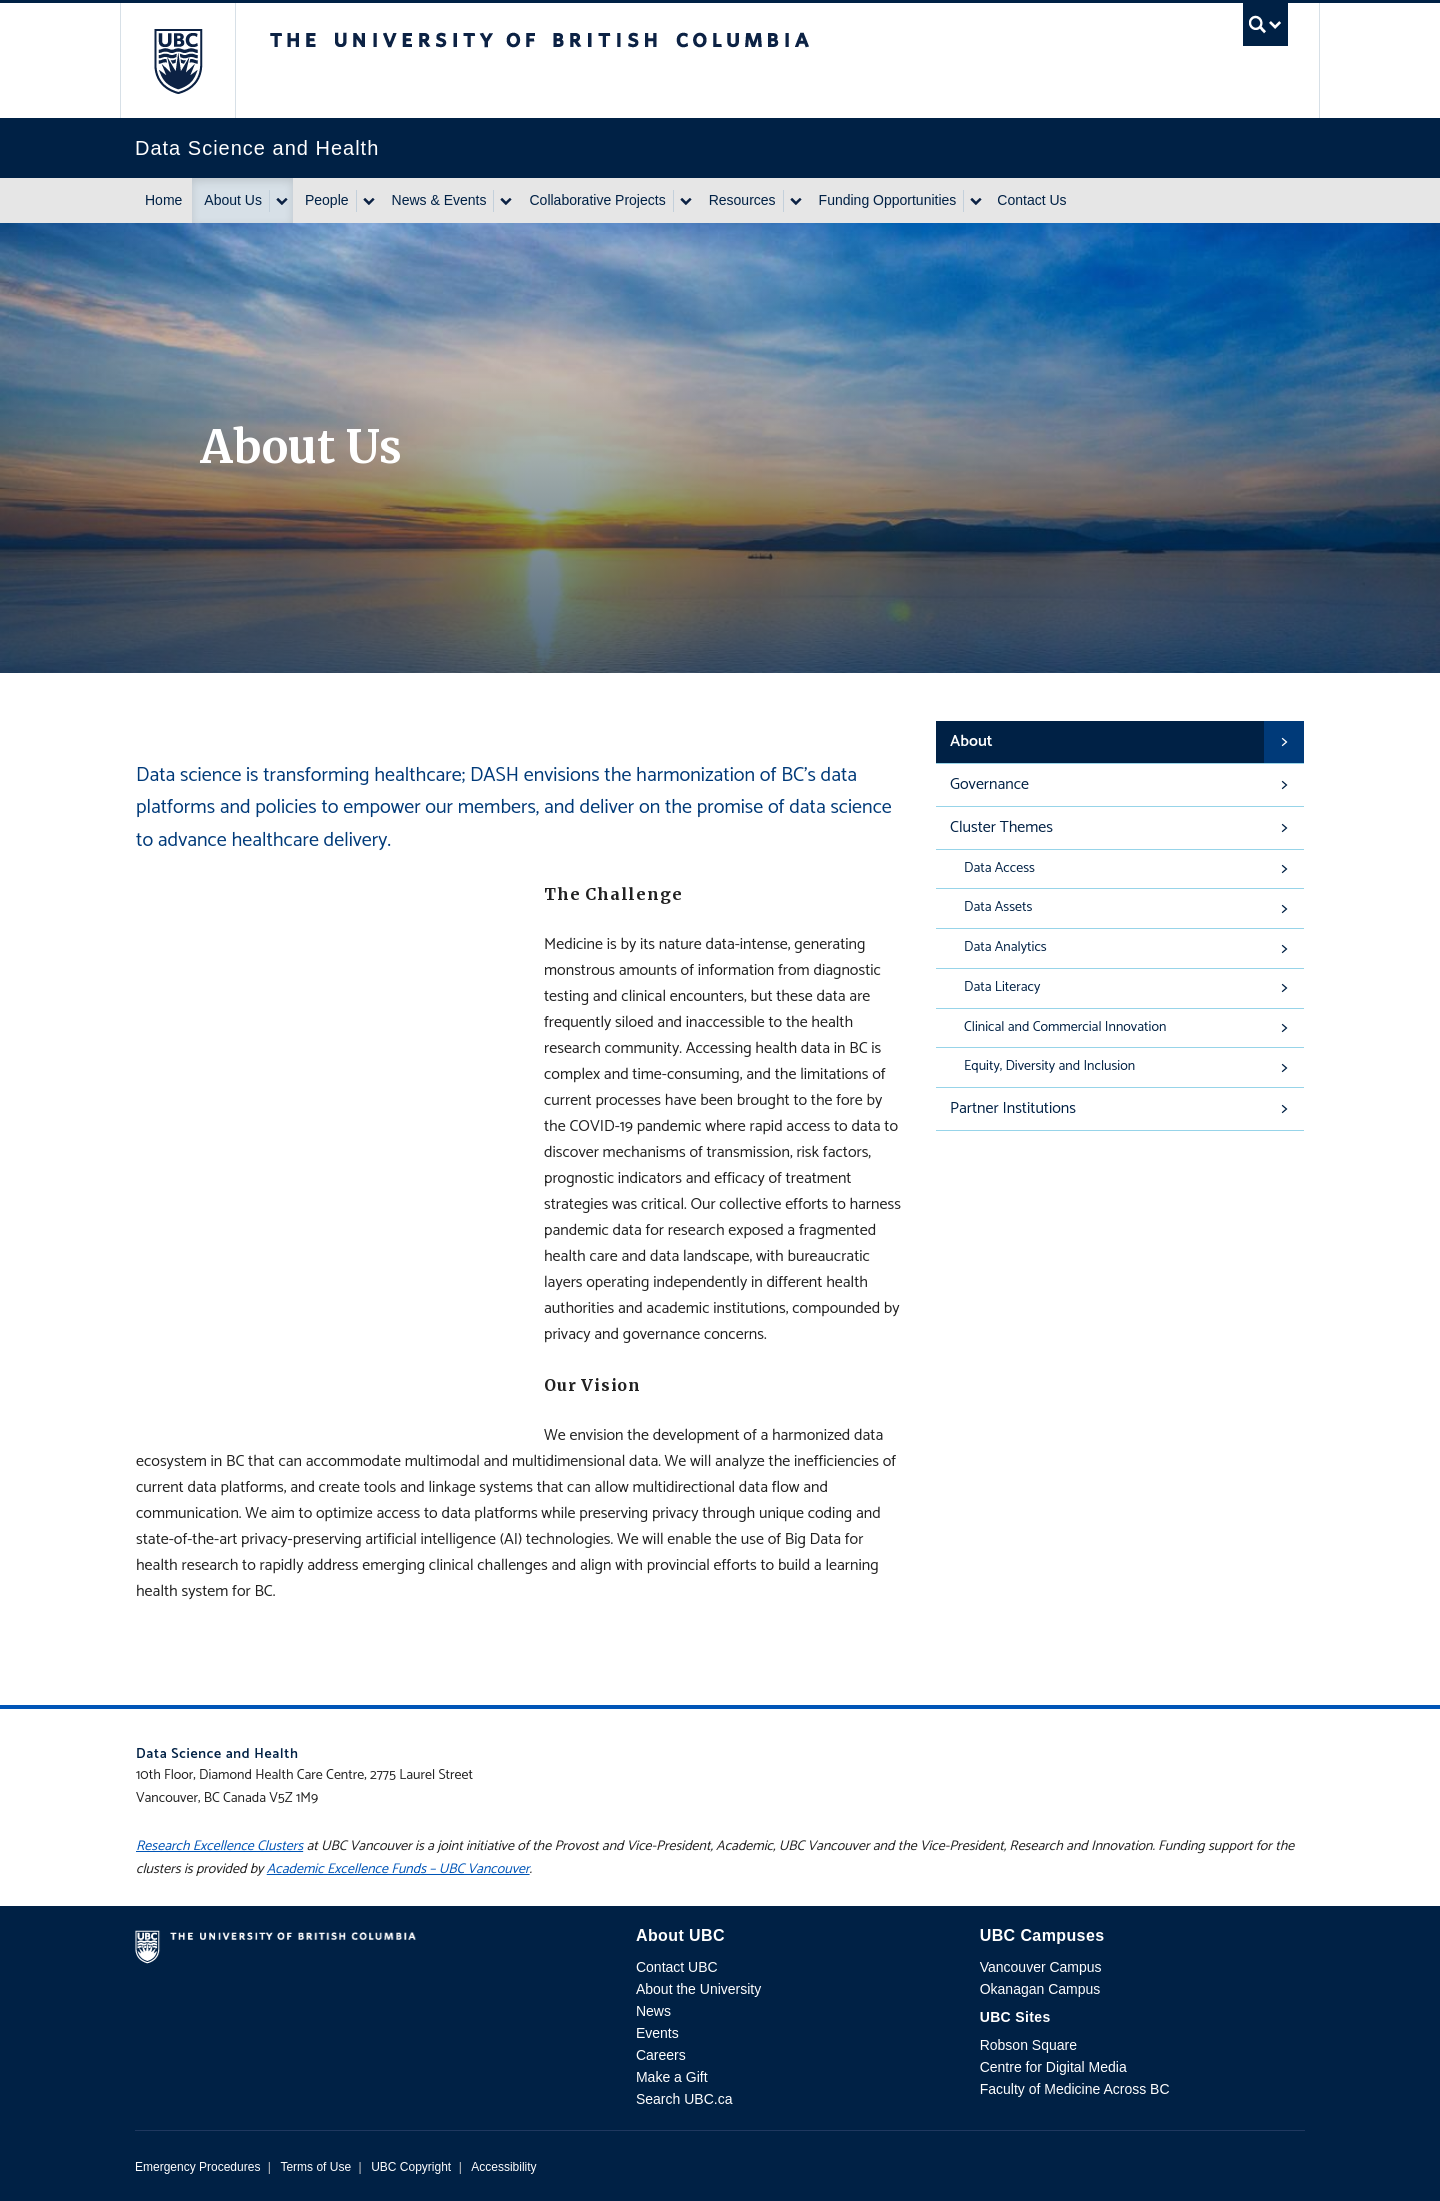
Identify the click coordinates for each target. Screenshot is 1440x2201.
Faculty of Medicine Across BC (1075, 2089)
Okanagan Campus (1040, 1989)
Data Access (999, 868)
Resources (742, 200)
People (327, 200)
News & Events (439, 200)
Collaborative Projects (597, 200)
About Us (233, 200)
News (653, 2011)
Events (657, 2033)
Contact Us (1031, 200)
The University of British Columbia (177, 60)
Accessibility (503, 2167)
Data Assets (998, 907)
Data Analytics (1005, 947)
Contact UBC (677, 1967)
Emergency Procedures (197, 2167)
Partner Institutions (1013, 1108)
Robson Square (1028, 2045)
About (971, 741)
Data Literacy (1002, 987)
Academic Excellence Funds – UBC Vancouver (398, 1869)
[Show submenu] (281, 201)
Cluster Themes (1001, 827)
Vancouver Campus (1041, 1967)
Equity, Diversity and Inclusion (1049, 1066)
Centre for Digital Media (1053, 2067)
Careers (661, 2055)
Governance (989, 784)
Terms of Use (315, 2167)
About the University (698, 1989)
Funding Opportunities (888, 200)
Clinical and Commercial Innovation (1065, 1027)
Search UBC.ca (684, 2099)
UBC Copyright (411, 2167)
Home (163, 200)
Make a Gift (672, 2077)
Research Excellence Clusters (219, 1846)
